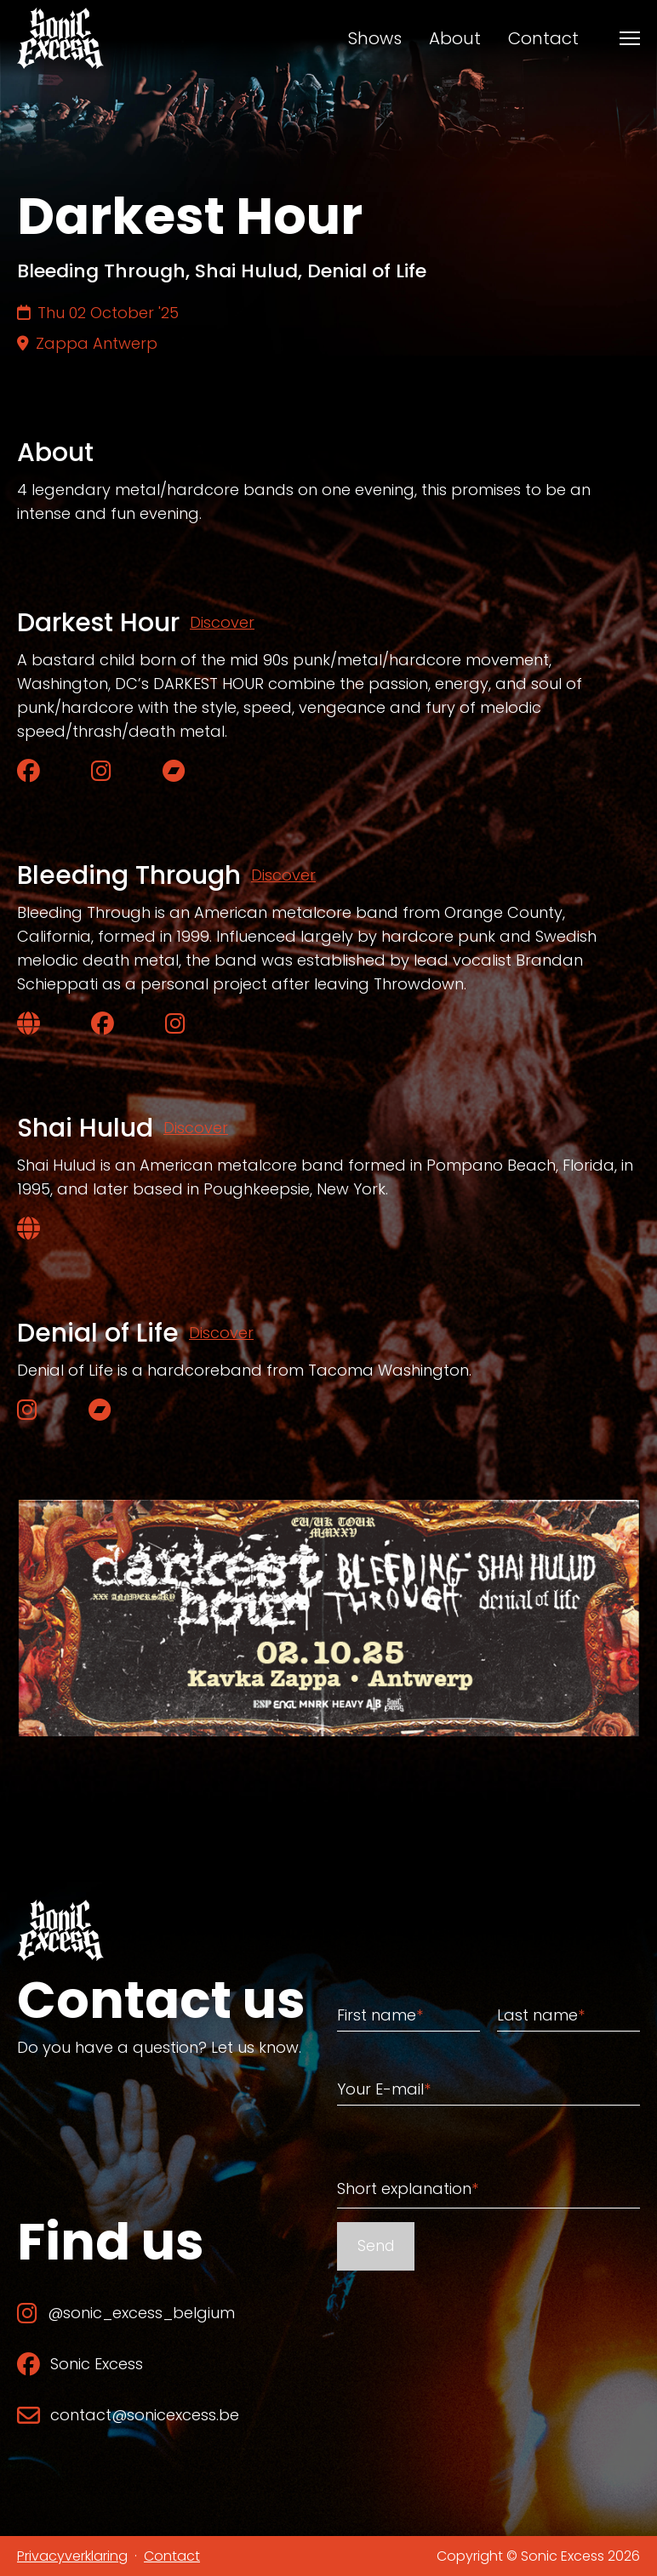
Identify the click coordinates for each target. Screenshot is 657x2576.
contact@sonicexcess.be (128, 2414)
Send (375, 2246)
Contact (543, 38)
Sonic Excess (80, 2363)
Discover (222, 622)
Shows (375, 38)
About (455, 38)
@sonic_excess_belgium (126, 2312)
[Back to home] (60, 38)
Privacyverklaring (72, 2556)
